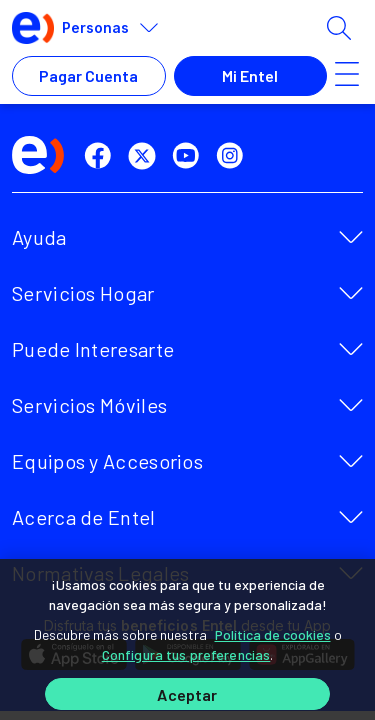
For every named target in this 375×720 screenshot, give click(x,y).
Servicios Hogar (83, 293)
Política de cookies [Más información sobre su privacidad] (273, 634)
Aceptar (187, 694)
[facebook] (102, 156)
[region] (187, 639)
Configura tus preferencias (186, 654)
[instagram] (234, 156)
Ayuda (39, 237)
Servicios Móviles (89, 405)
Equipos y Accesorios (107, 461)
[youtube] (190, 156)
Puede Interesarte (93, 349)
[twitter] (146, 156)
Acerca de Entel (84, 517)
